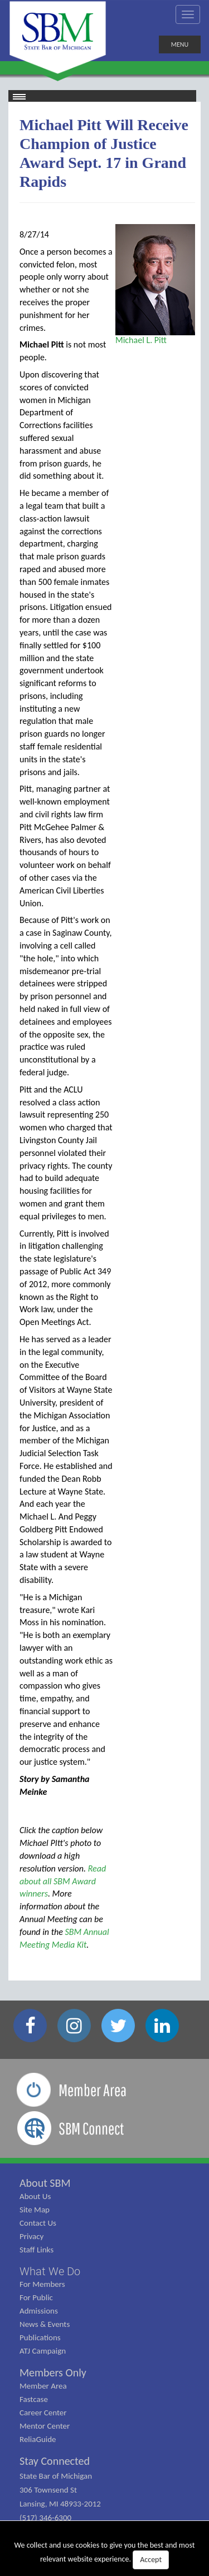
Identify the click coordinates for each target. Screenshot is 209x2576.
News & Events (45, 2324)
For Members (42, 2284)
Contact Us (38, 2223)
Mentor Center (45, 2426)
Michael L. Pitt (141, 340)
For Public (36, 2297)
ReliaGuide (38, 2439)
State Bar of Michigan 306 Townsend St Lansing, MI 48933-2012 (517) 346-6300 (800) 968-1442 (60, 2504)
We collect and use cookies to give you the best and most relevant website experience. (104, 2554)
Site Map (35, 2210)
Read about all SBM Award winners (63, 1881)
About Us (35, 2196)
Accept (151, 2559)
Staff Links (37, 2250)
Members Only (53, 2372)
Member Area (43, 2386)
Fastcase (34, 2399)
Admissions (39, 2311)
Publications (40, 2337)
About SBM (45, 2183)
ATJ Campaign (43, 2351)
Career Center (43, 2413)
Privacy (31, 2236)
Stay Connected (55, 2461)
